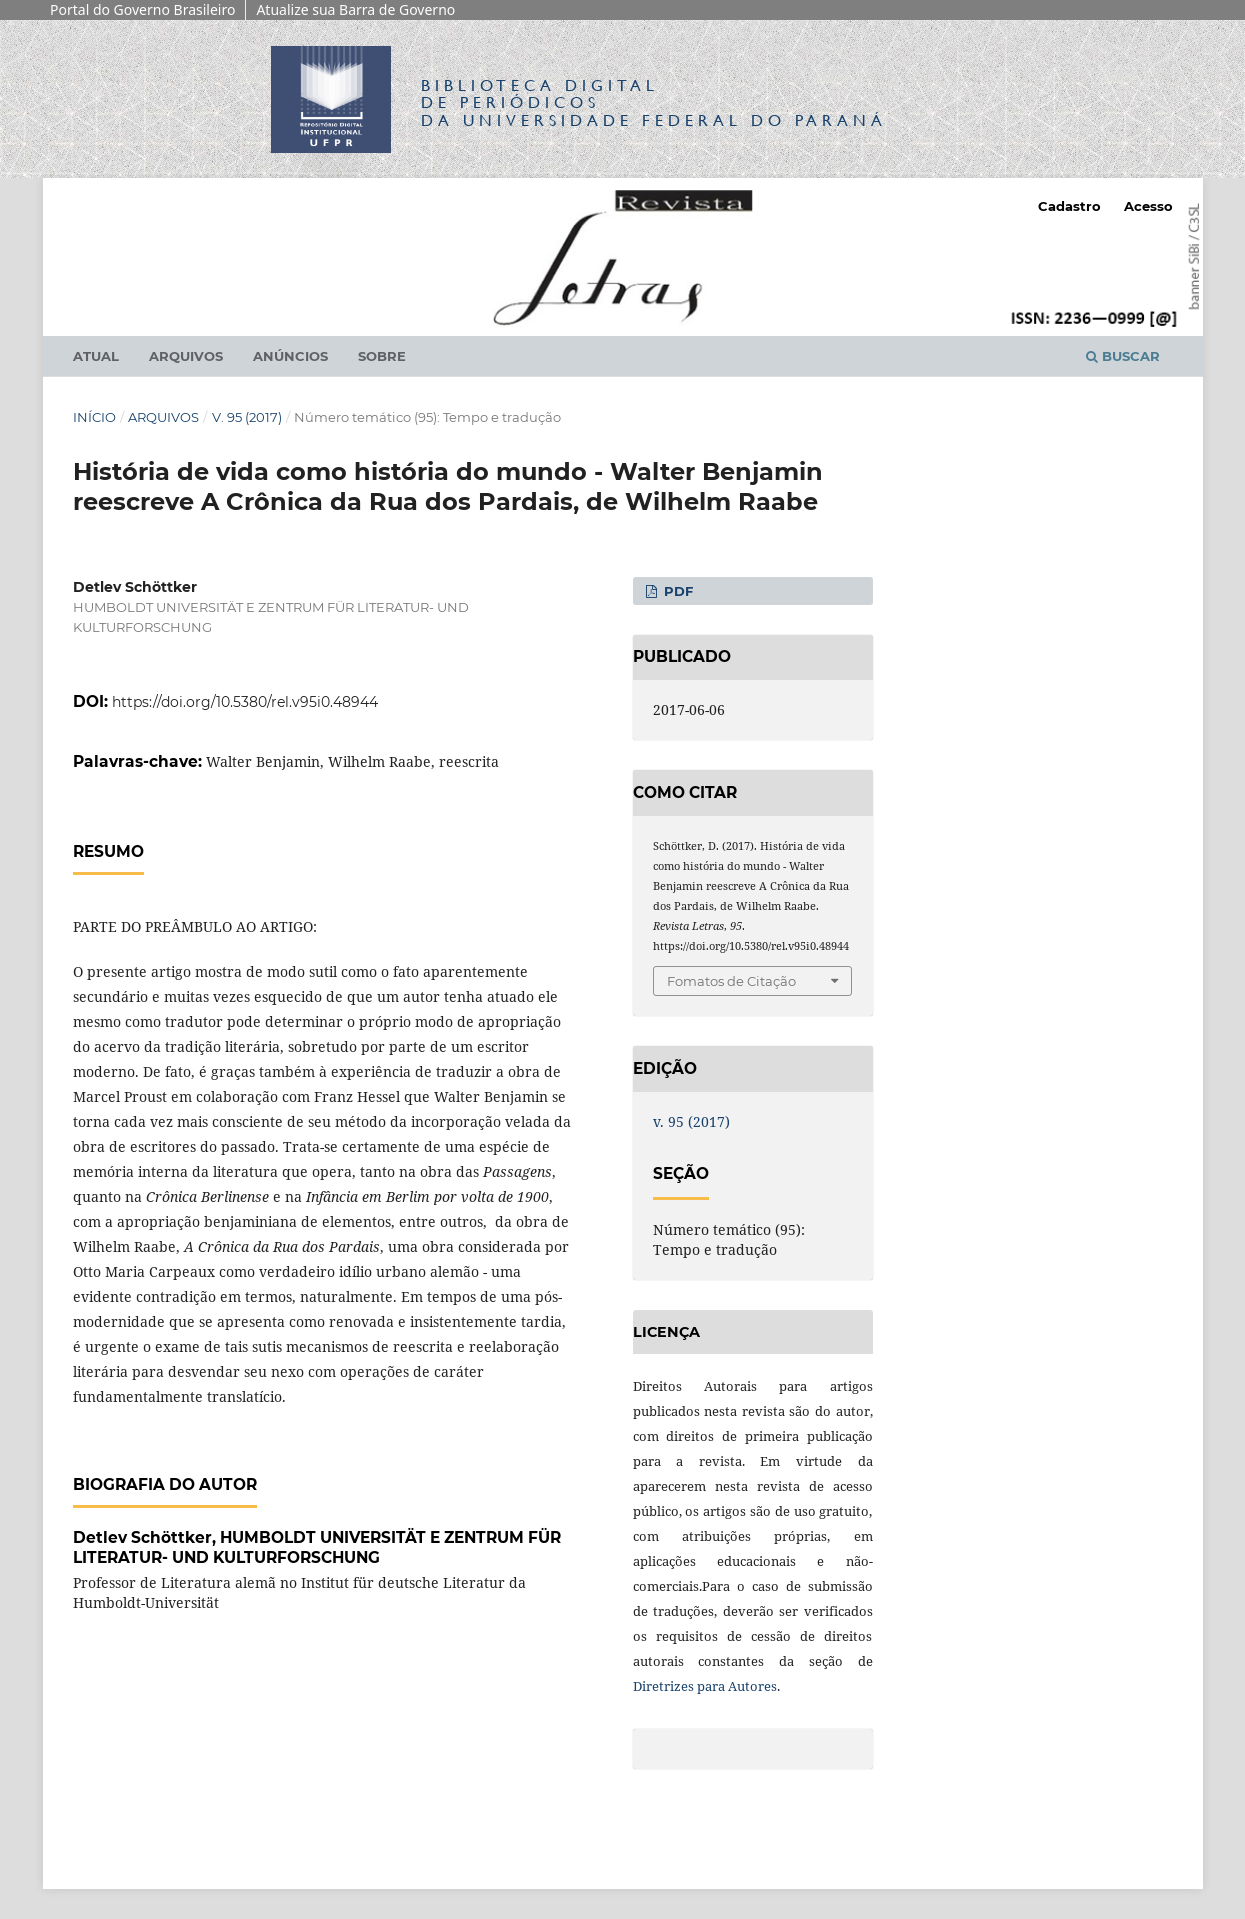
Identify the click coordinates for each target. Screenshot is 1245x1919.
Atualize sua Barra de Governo (355, 9)
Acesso (1148, 206)
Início (94, 417)
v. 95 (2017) (247, 417)
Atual (96, 356)
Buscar (1123, 356)
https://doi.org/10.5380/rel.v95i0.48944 (245, 702)
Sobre (382, 356)
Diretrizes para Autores (705, 1686)
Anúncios (290, 356)
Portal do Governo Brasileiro (142, 9)
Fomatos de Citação (731, 981)
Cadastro (1069, 206)
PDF (676, 591)
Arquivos (186, 356)
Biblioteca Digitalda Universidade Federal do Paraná (654, 102)
